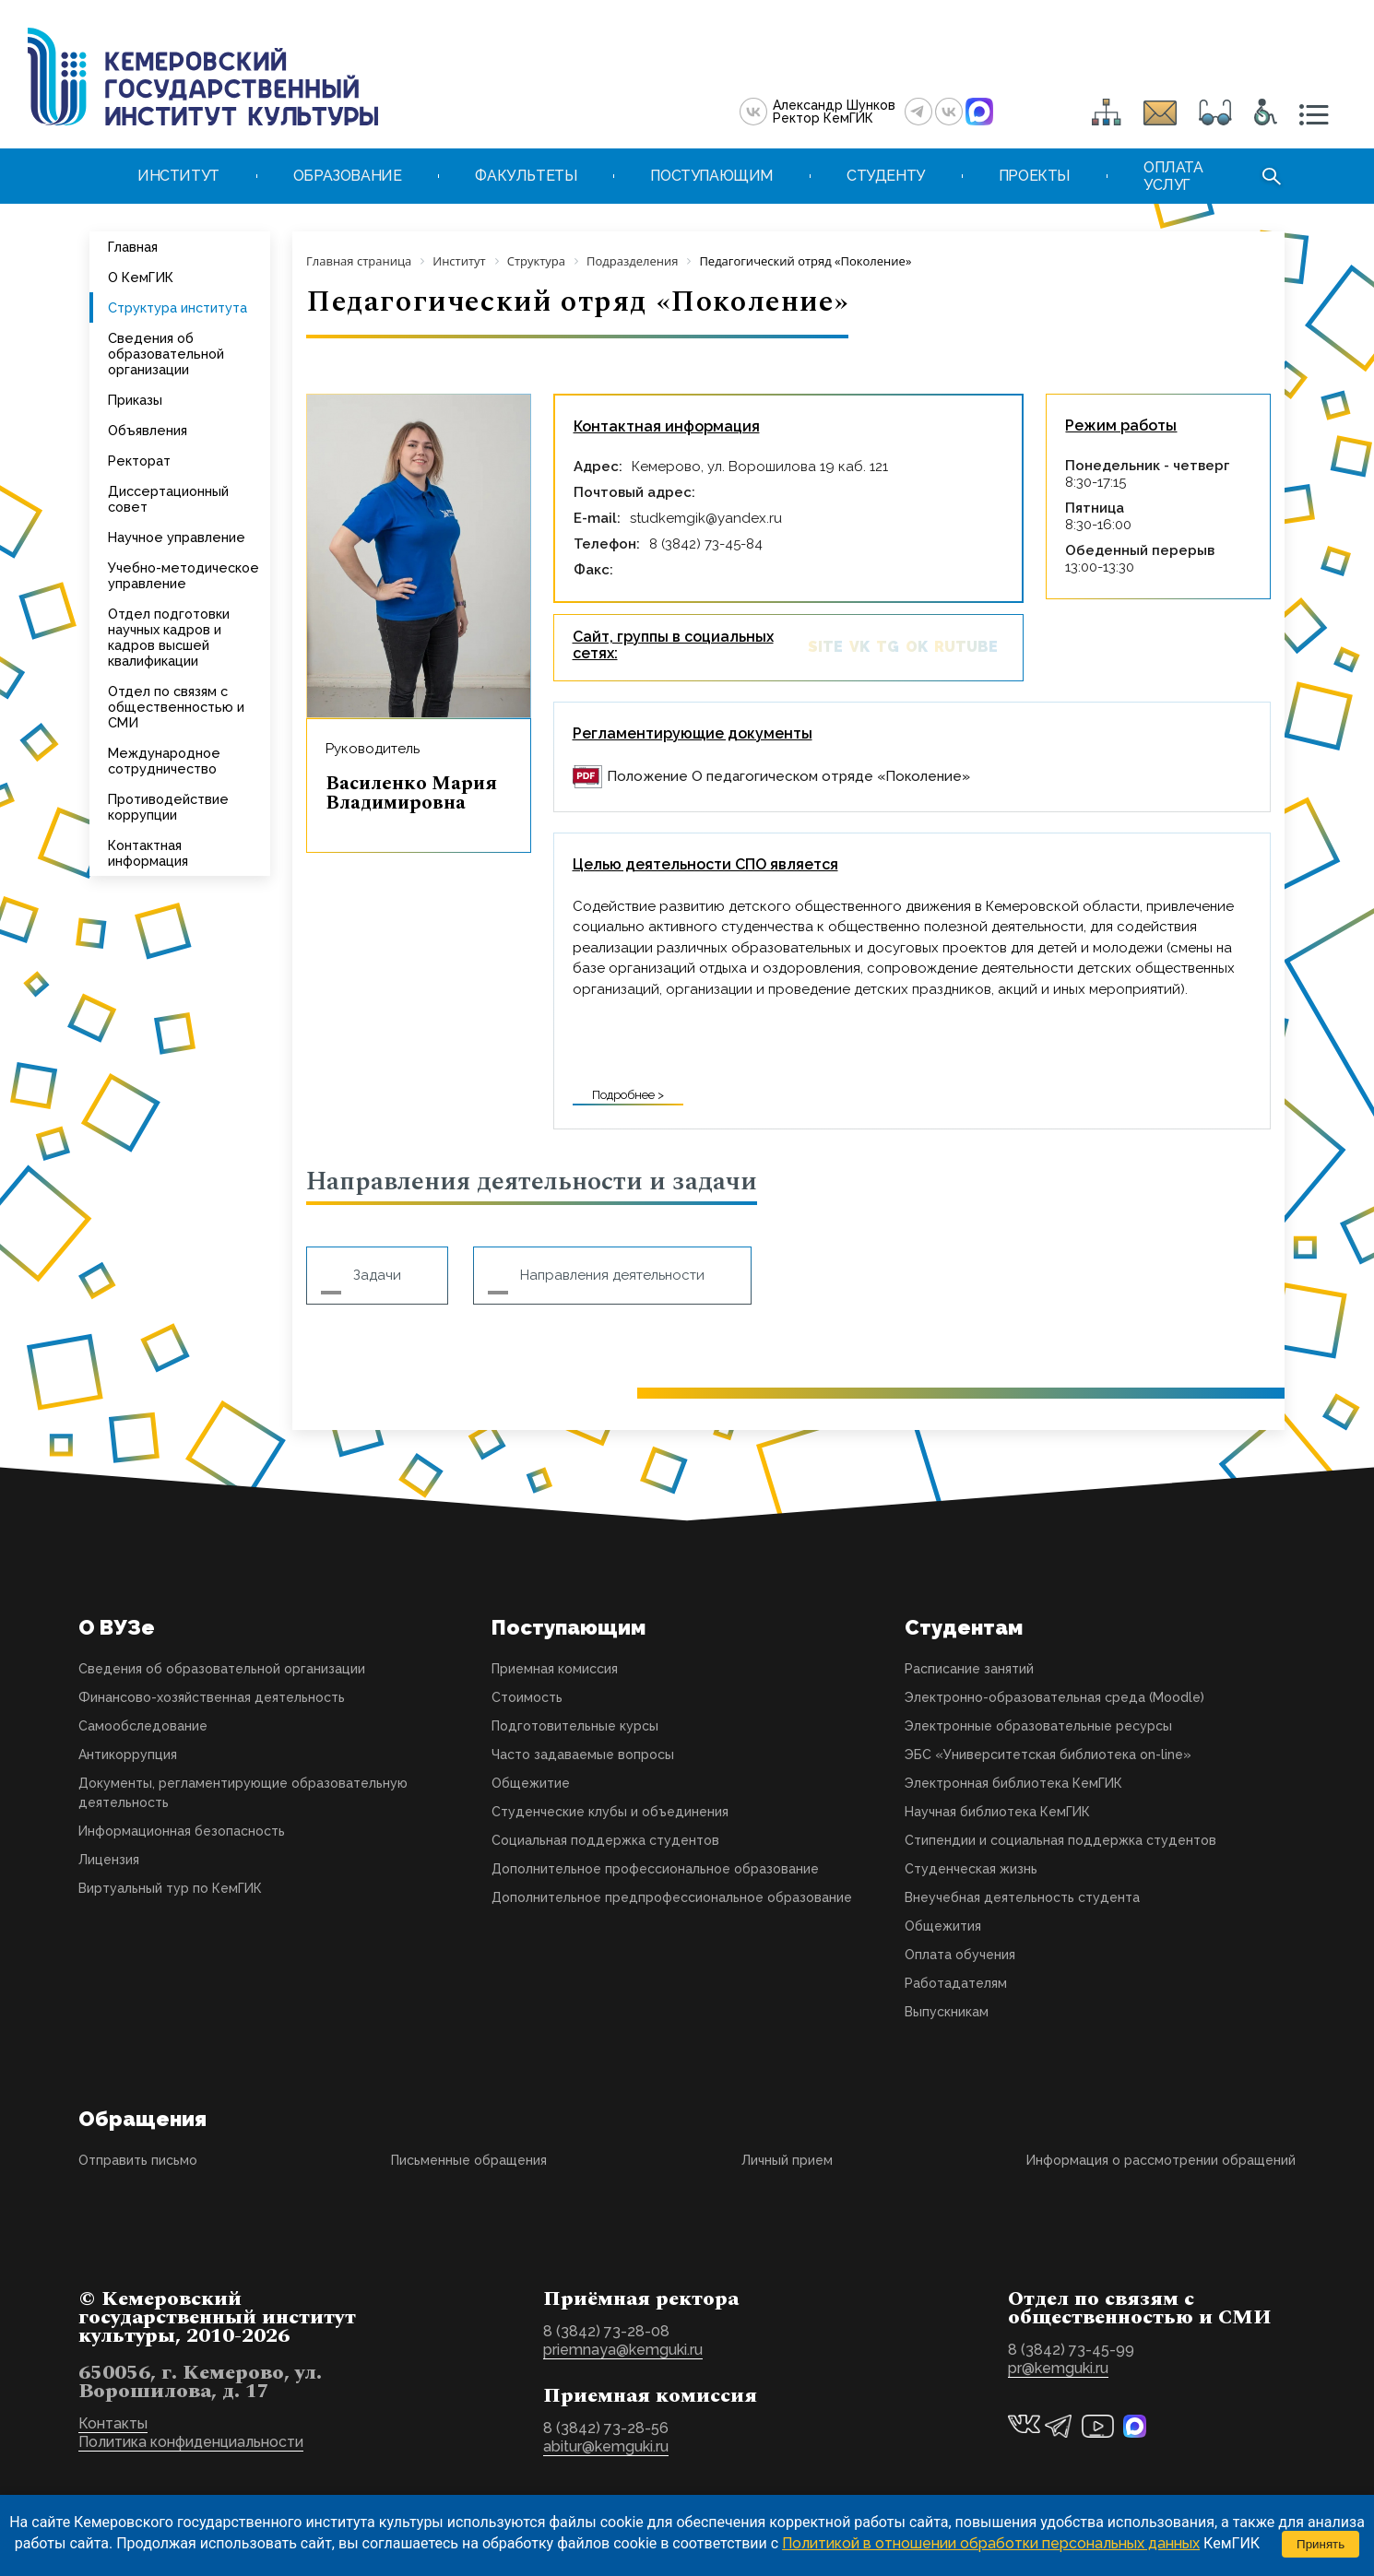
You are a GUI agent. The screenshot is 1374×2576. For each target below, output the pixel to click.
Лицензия (108, 1859)
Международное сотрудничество (164, 760)
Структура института (177, 307)
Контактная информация (148, 853)
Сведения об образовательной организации (166, 353)
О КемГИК (140, 277)
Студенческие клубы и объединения (610, 1811)
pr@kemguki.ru (1058, 2368)
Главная (133, 246)
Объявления (147, 430)
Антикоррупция (127, 1754)
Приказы (135, 400)
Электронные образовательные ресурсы (1038, 1726)
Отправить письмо (137, 2160)
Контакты (113, 2423)
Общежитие (531, 1783)
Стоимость (527, 1697)
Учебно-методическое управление (183, 575)
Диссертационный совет (168, 498)
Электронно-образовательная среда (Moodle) (1054, 1697)
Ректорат (139, 460)
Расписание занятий (969, 1668)
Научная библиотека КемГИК (997, 1811)
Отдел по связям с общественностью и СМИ (176, 706)
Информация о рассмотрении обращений (1161, 2160)
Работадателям (956, 1983)
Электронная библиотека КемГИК (1013, 1783)
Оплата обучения (960, 1954)
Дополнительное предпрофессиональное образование (672, 1897)
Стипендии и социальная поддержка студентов (1060, 1840)
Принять (1320, 2544)
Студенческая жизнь (971, 1868)
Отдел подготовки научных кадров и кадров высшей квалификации (169, 637)
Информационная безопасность (181, 1831)
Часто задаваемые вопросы (583, 1754)
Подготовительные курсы (575, 1726)
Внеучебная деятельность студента (1022, 1897)
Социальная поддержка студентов (605, 1840)
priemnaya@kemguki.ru (623, 2349)
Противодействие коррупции (168, 806)
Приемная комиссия (555, 1668)
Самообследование (142, 1726)
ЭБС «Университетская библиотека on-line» (1048, 1754)
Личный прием (787, 2160)
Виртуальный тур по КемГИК (170, 1888)
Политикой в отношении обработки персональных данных (991, 2543)
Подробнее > (628, 1095)
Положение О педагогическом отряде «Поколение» (788, 776)
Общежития (943, 1926)
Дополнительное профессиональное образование (655, 1868)
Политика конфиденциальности (190, 2442)
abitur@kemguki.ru (606, 2446)
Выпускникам (947, 2011)
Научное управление (176, 537)
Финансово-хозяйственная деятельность (211, 1697)
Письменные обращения (469, 2160)
